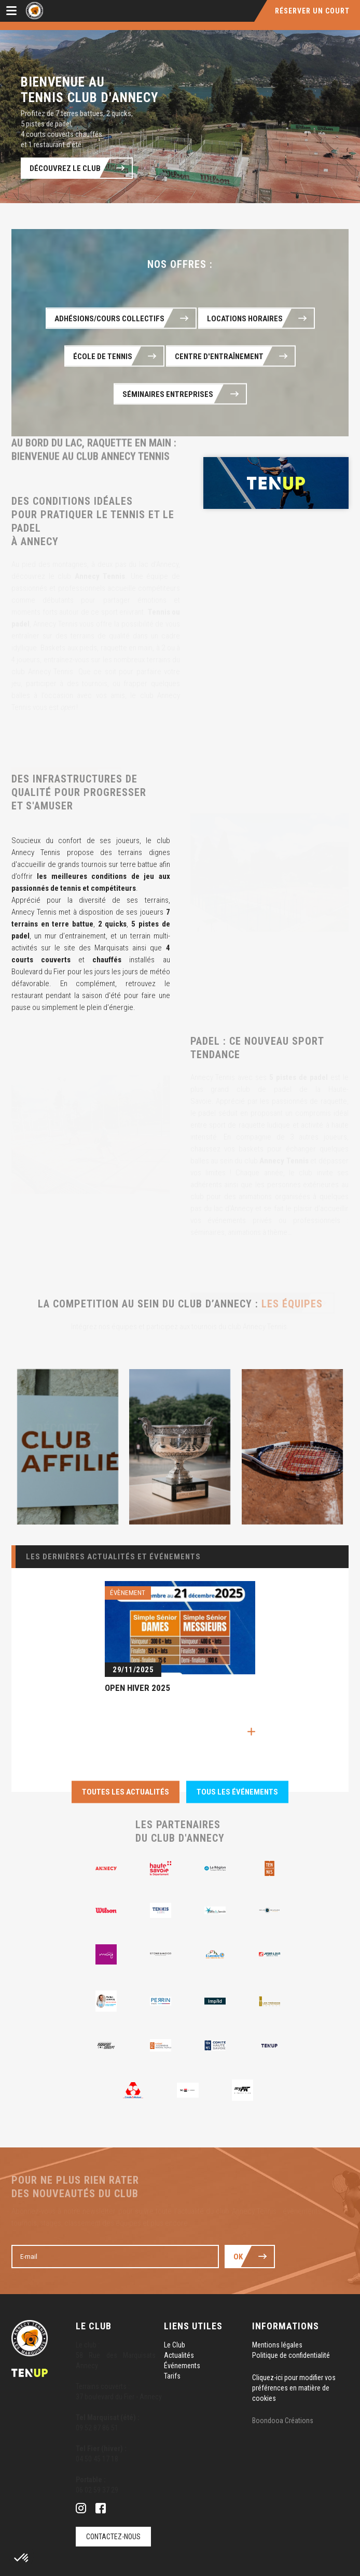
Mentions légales (277, 2345)
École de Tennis (102, 356)
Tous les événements (237, 1792)
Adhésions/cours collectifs (109, 318)
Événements (182, 2365)
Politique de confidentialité (291, 2355)
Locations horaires (245, 318)
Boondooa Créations (282, 2420)
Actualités (179, 2355)
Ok (238, 2256)
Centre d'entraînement (219, 356)
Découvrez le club (65, 168)
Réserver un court (312, 11)
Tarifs (172, 2376)
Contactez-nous (113, 2536)
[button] (21, 2558)
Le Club (174, 2345)
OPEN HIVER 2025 (137, 1688)
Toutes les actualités (125, 1792)
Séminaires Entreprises (168, 394)
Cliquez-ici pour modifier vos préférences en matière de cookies (294, 2387)
